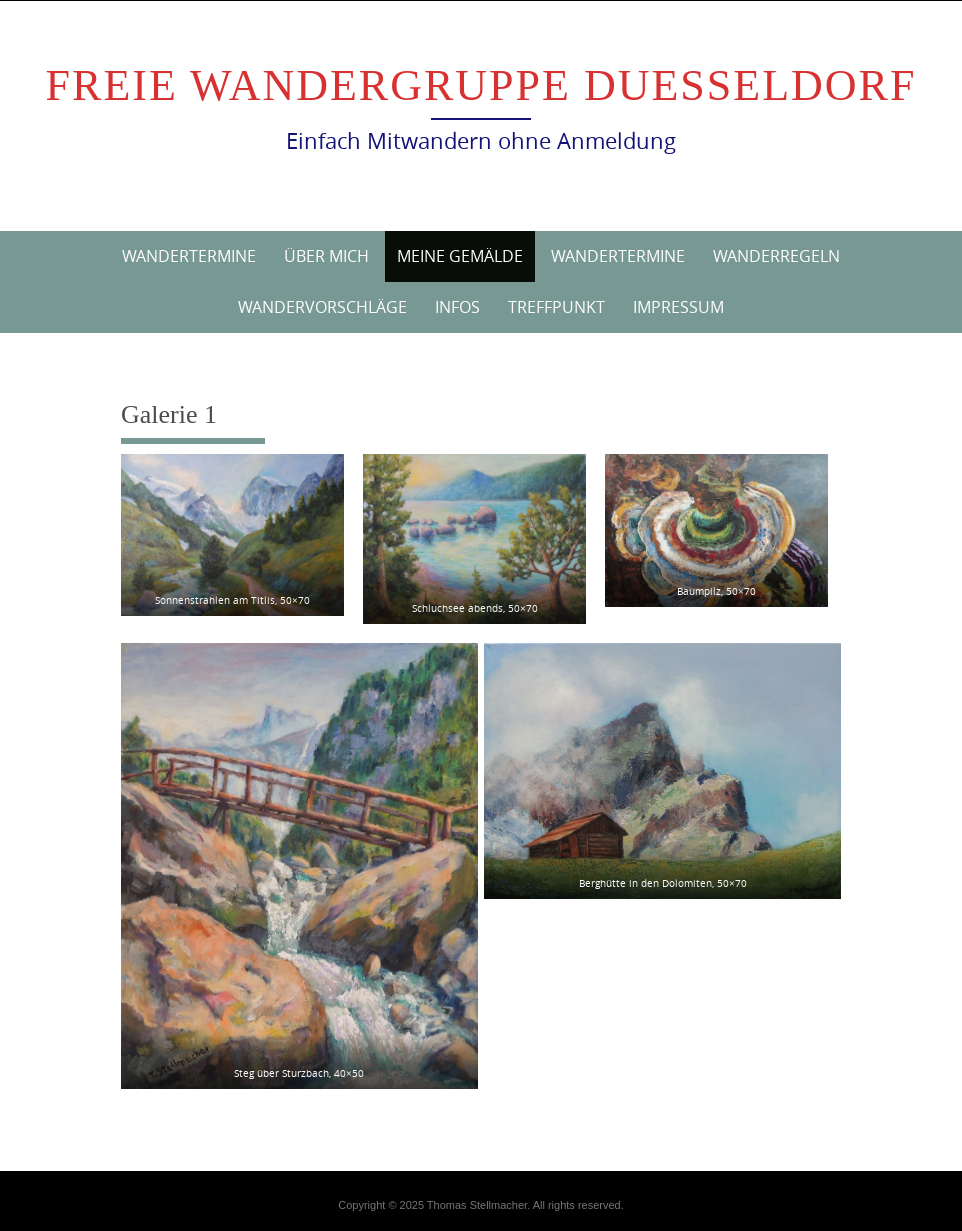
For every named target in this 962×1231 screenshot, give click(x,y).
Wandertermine (189, 256)
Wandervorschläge (322, 307)
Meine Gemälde (460, 256)
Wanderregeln (776, 256)
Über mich (326, 256)
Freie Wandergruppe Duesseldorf (481, 85)
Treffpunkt (556, 307)
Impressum (678, 307)
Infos (457, 307)
